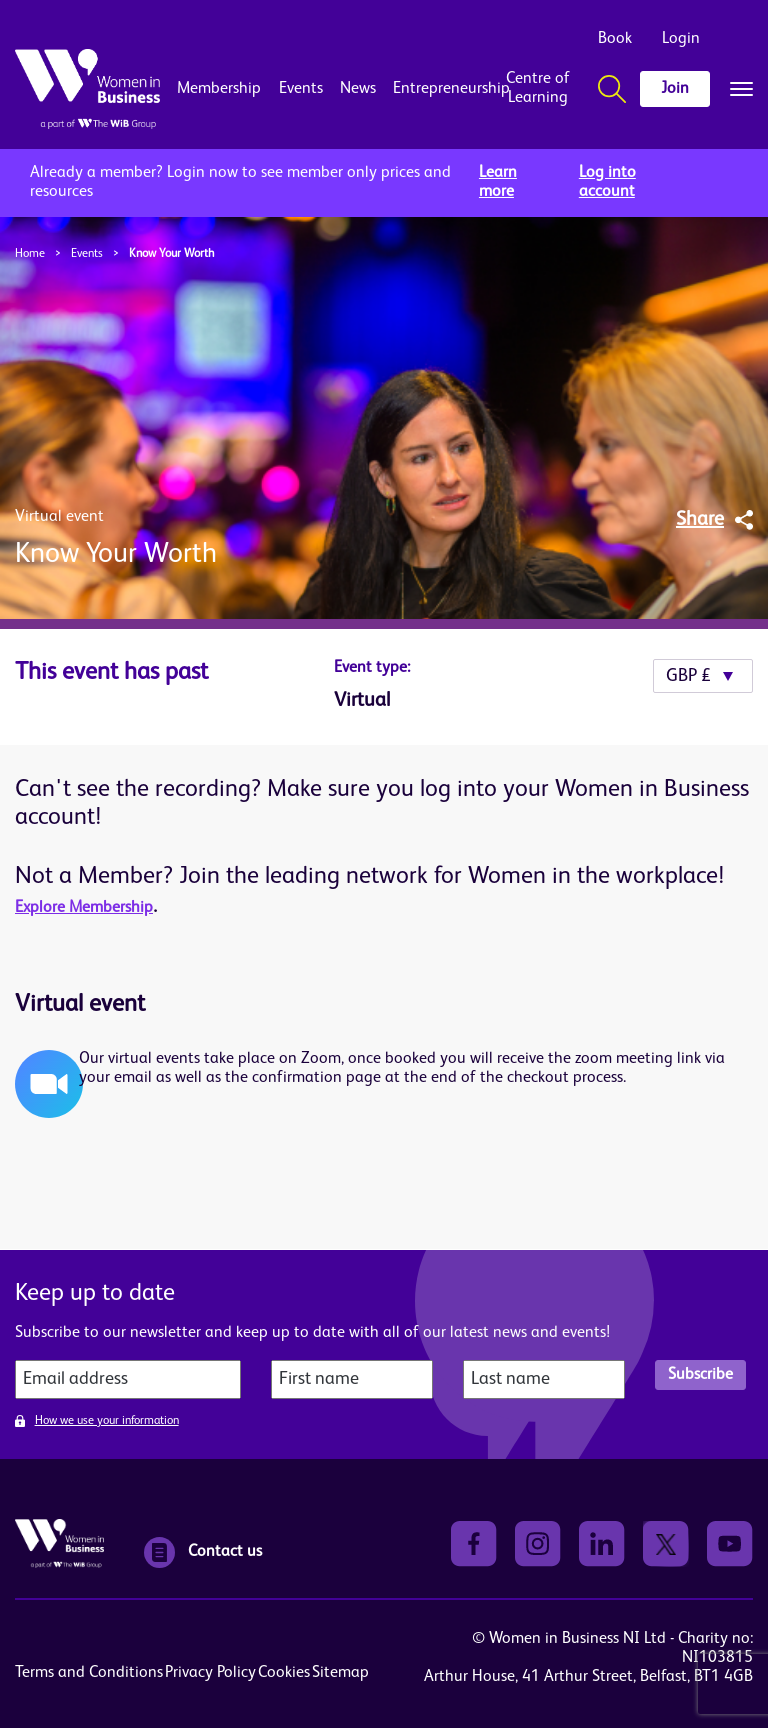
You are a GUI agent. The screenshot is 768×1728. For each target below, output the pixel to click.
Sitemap (340, 1673)
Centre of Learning (538, 88)
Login (681, 39)
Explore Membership (84, 908)
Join (675, 89)
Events (301, 89)
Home (30, 254)
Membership (219, 89)
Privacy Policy (210, 1673)
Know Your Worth (171, 254)
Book (615, 39)
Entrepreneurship (435, 89)
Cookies (284, 1673)
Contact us (203, 1552)
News (358, 89)
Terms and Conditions (89, 1673)
